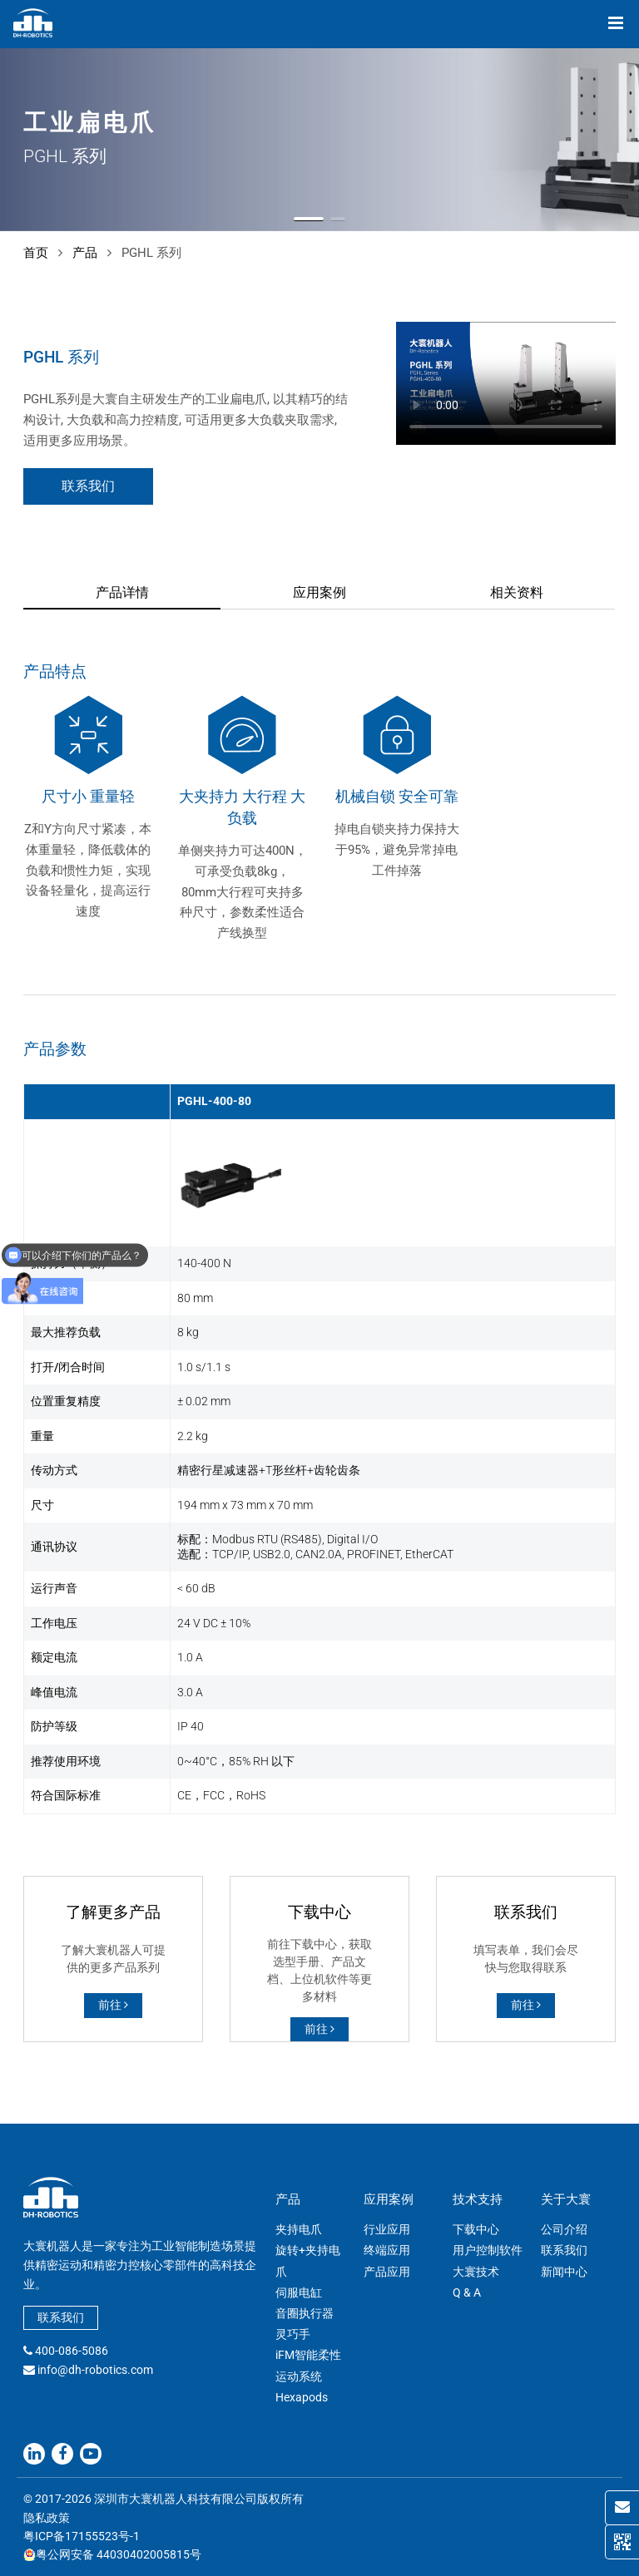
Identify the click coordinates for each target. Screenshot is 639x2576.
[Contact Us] (622, 2507)
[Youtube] (91, 2454)
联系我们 (88, 486)
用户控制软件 (488, 2250)
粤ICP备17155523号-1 (81, 2536)
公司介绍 (564, 2229)
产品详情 (122, 592)
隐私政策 (46, 2517)
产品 (84, 252)
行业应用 (387, 2229)
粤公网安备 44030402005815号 (112, 2554)
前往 (113, 2004)
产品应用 (387, 2271)
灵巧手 (292, 2334)
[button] (309, 219)
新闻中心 (564, 2271)
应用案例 (319, 592)
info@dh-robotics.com (95, 2369)
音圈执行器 (304, 2313)
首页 (35, 252)
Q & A (467, 2292)
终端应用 (387, 2250)
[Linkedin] (34, 2454)
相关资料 (516, 592)
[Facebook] (62, 2454)
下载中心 (476, 2229)
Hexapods (301, 2397)
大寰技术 (476, 2271)
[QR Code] (622, 2541)
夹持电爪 (298, 2229)
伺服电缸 (298, 2292)
